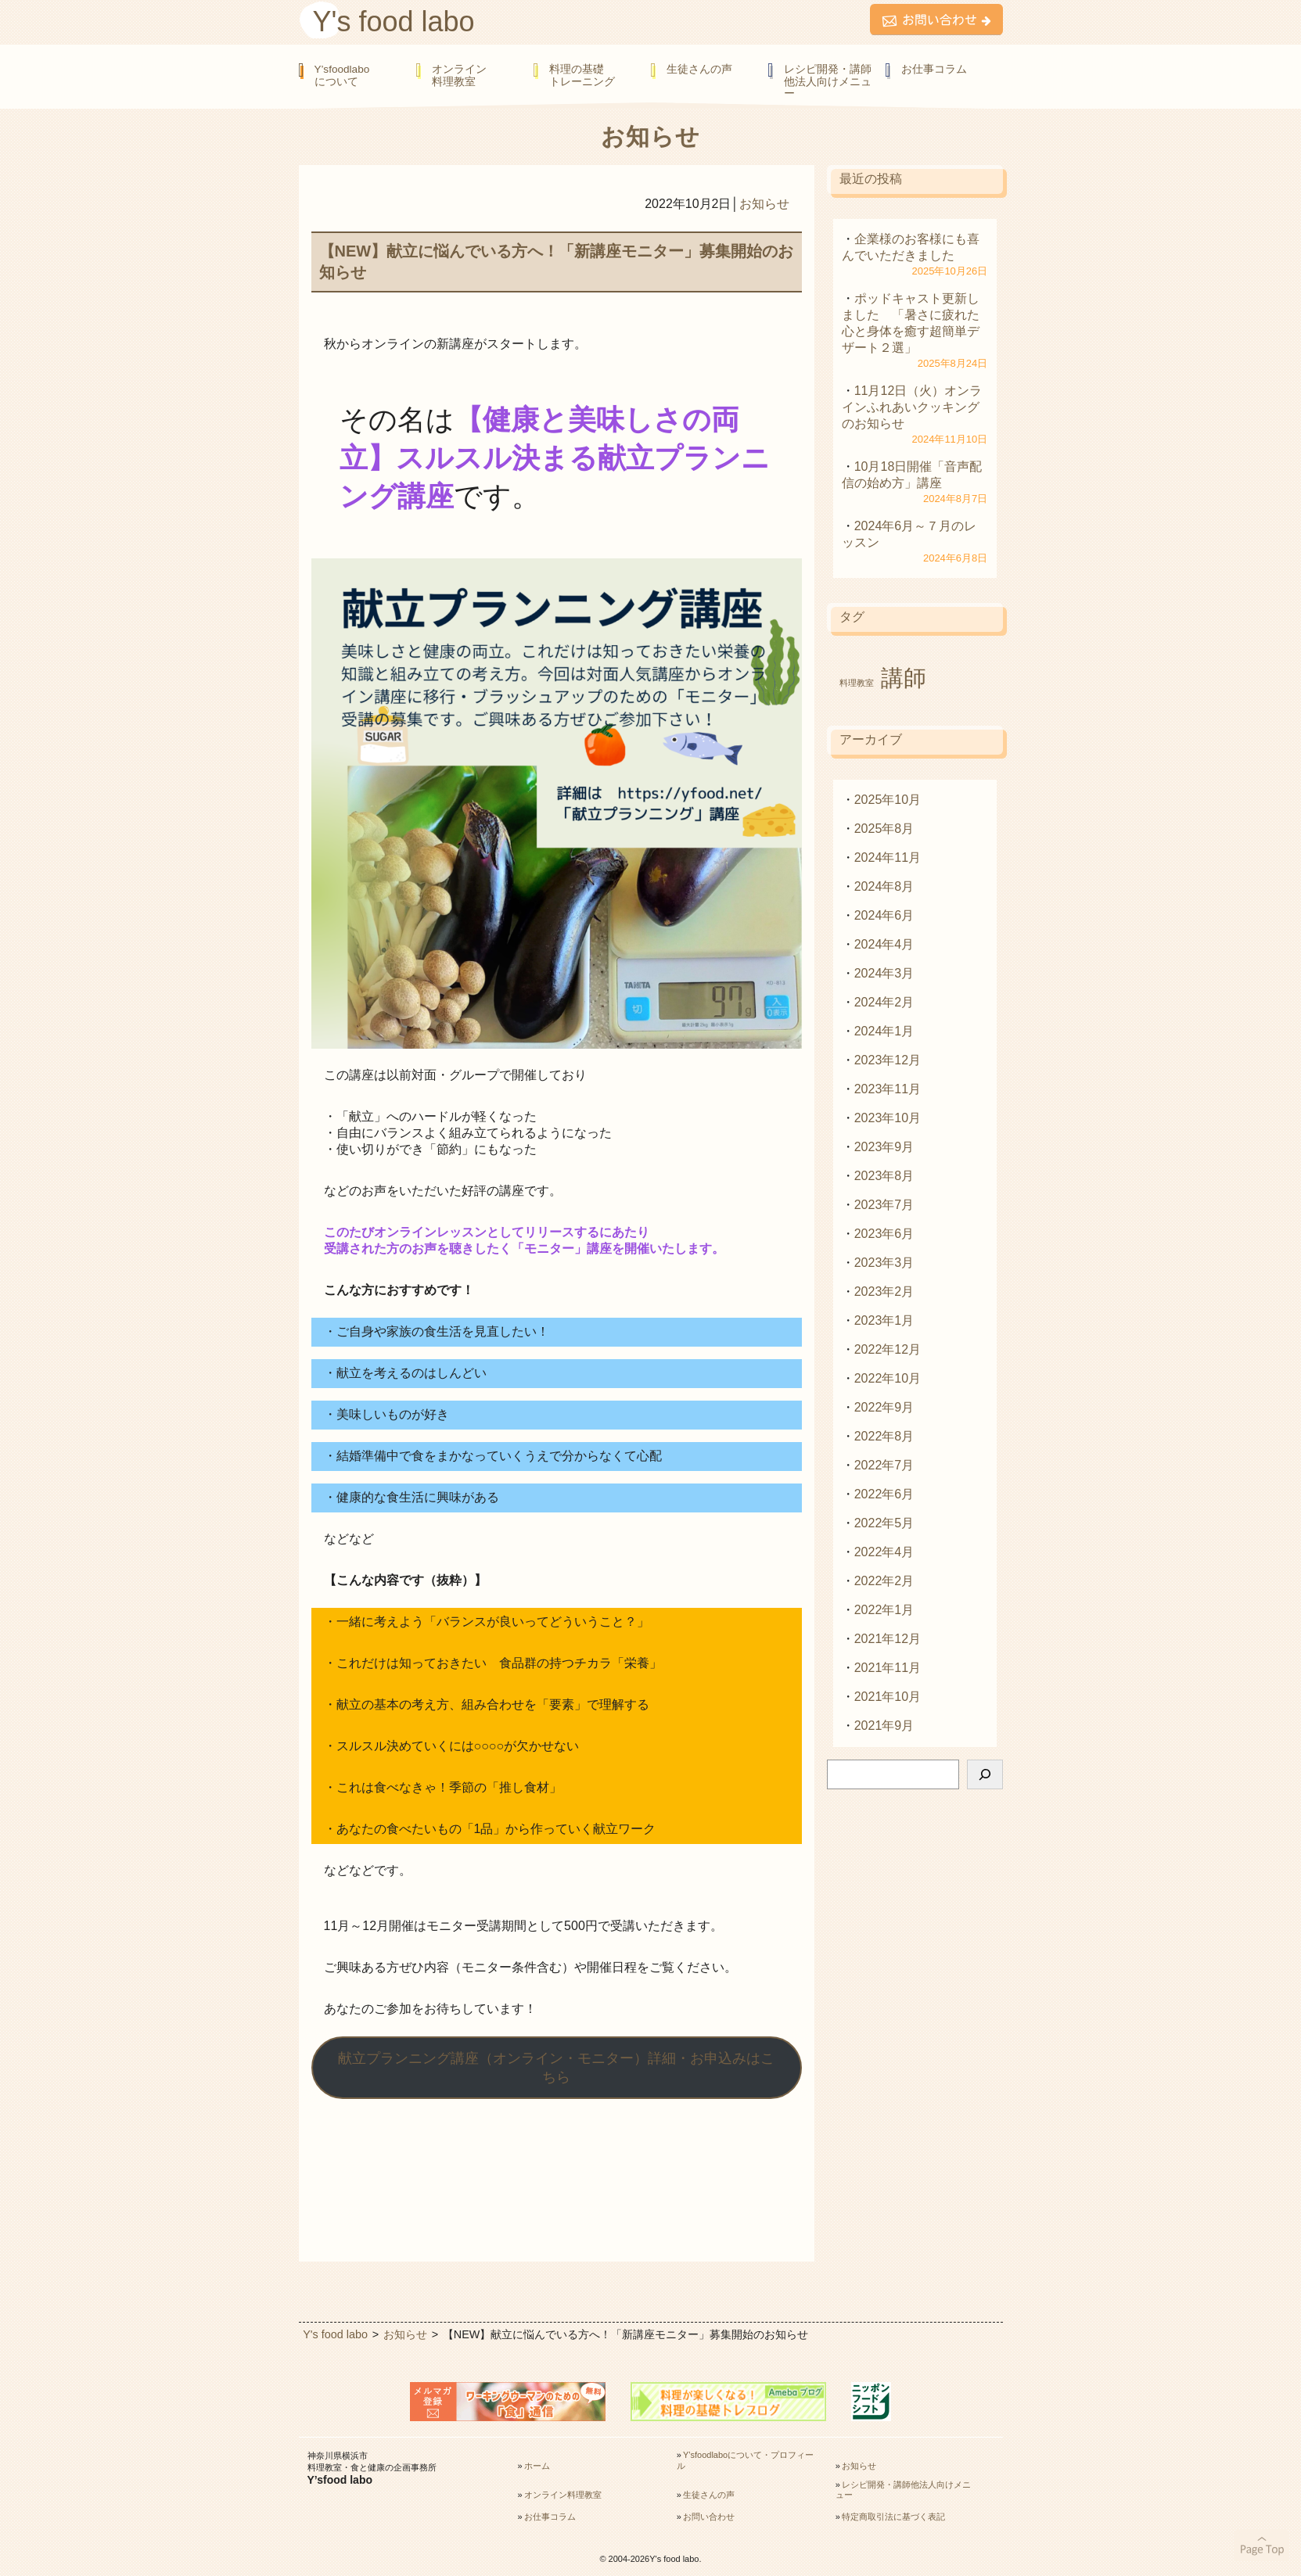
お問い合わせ (709, 2516)
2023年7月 (884, 1204)
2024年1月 (884, 1031)
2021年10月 (887, 1696)
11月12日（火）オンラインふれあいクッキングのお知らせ (912, 407)
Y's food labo (394, 21)
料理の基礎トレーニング (582, 75)
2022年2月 (884, 1581)
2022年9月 (884, 1407)
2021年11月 (887, 1667)
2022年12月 (887, 1349)
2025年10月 (887, 799)
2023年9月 (884, 1146)
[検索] (985, 1774)
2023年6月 (884, 1233)
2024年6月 (884, 915)
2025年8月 (884, 828)
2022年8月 (884, 1436)
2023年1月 (884, 1320)
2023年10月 (887, 1118)
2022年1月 (884, 1609)
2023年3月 (884, 1262)
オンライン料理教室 (459, 75)
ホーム (537, 2465)
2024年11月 (887, 857)
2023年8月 (884, 1175)
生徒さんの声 (699, 69)
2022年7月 (884, 1465)
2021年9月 (884, 1725)
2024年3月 (884, 973)
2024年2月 (884, 1002)
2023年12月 (887, 1060)
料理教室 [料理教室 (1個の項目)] (856, 682)
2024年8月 (884, 886)
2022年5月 (884, 1523)
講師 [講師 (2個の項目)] (903, 678)
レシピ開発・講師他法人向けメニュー (828, 81)
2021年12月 (887, 1638)
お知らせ (764, 203)
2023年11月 (887, 1089)
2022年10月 (887, 1378)
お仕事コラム (934, 69)
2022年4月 (884, 1552)
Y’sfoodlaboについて (342, 75)
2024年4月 (884, 944)
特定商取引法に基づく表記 (893, 2516)
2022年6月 (884, 1494)
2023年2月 (884, 1291)
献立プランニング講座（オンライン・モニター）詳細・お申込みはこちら (556, 2067)
